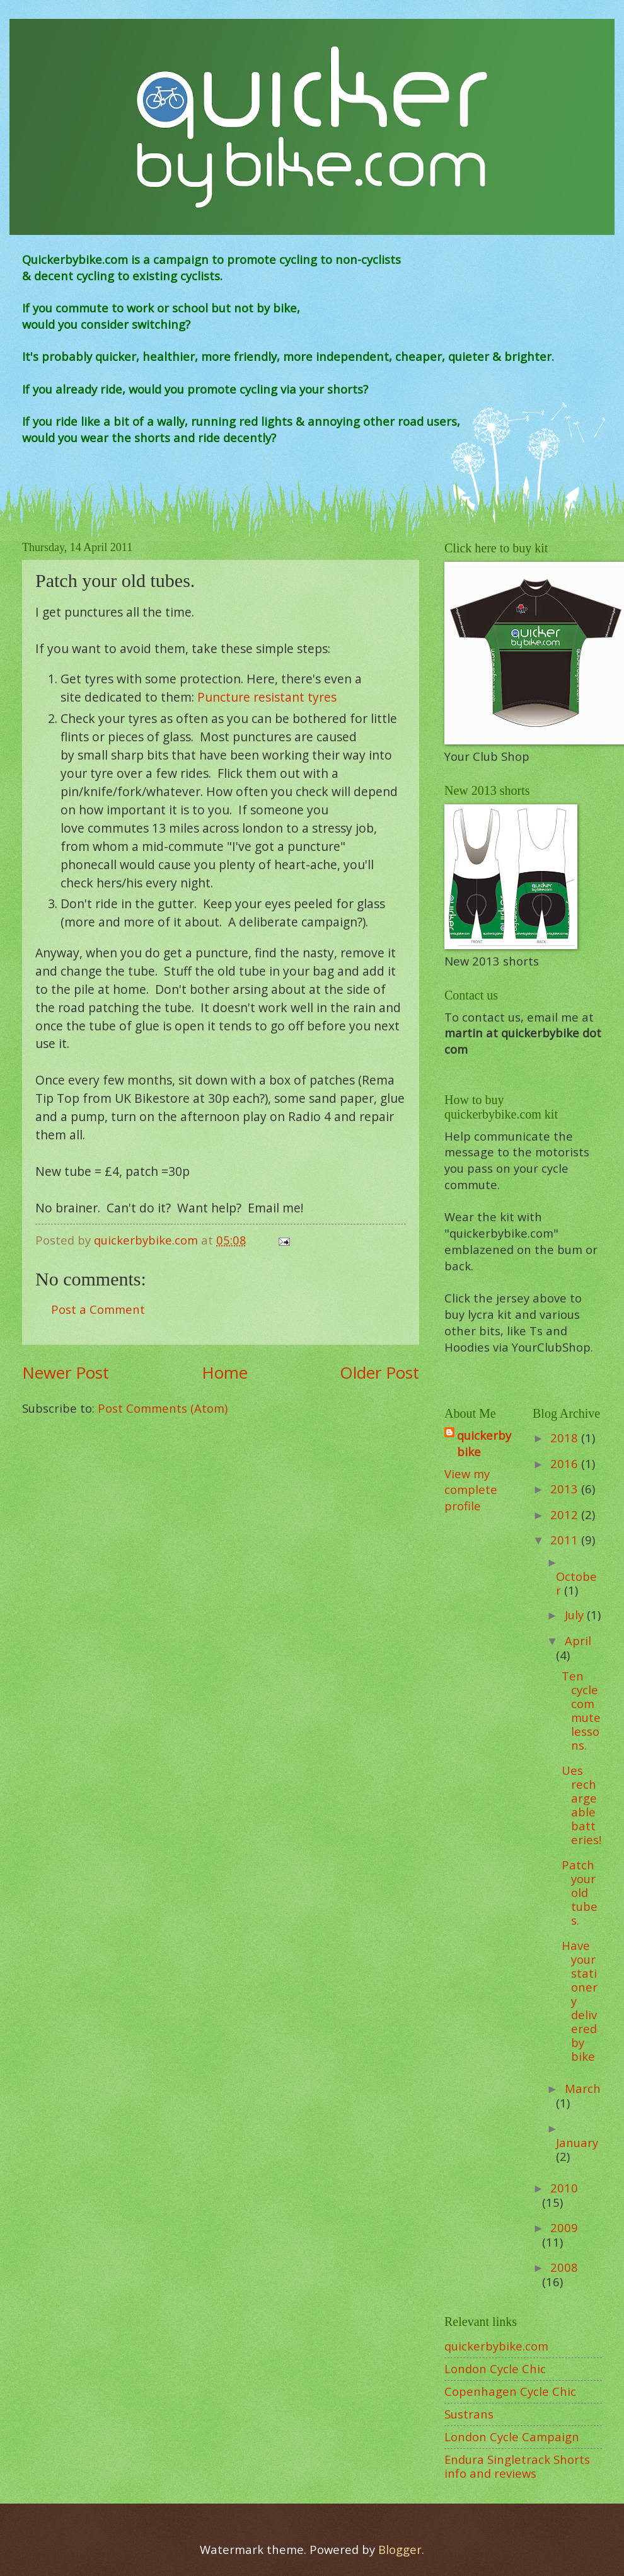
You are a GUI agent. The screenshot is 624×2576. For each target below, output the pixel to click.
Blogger (400, 2549)
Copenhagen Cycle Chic (510, 2391)
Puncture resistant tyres (267, 696)
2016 (565, 1463)
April (578, 1640)
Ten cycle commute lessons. (581, 1710)
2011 (565, 1539)
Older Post (379, 1372)
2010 (564, 2188)
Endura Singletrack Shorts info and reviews (517, 2466)
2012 (565, 1514)
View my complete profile (470, 1490)
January (577, 2142)
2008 (564, 2267)
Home (225, 1372)
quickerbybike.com (496, 2346)
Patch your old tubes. (580, 1892)
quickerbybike (484, 1443)
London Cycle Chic (495, 2368)
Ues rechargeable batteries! (581, 1804)
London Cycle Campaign (511, 2436)
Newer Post (65, 1372)
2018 (565, 1437)
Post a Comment (98, 1309)
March (583, 2088)
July (576, 1614)
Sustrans (469, 2414)
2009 (564, 2227)
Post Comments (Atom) (163, 1408)
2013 (565, 1488)
